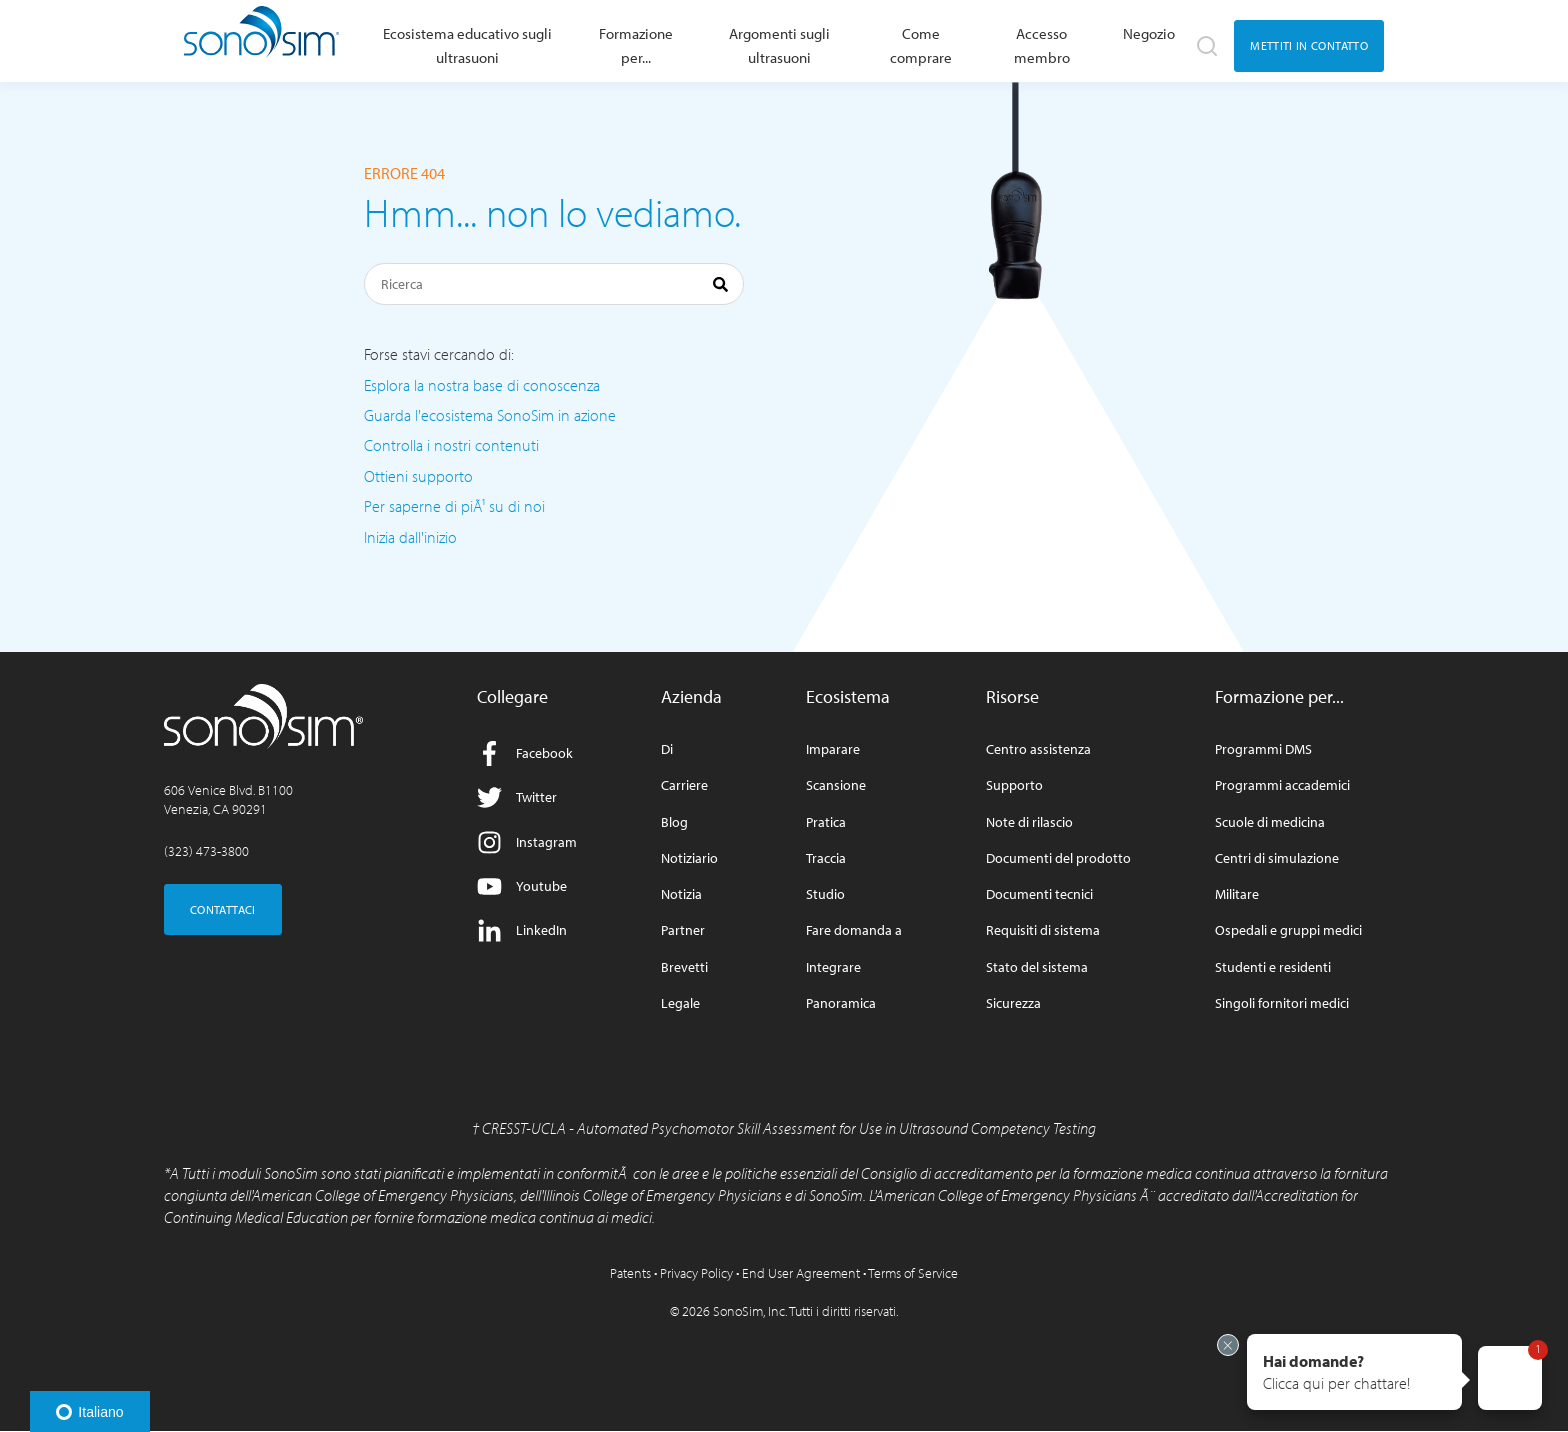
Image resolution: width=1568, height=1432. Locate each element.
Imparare (833, 749)
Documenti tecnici (1039, 894)
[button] (1354, 1372)
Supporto (1014, 785)
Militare (1237, 894)
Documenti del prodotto (1058, 858)
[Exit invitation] (1228, 1345)
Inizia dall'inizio (410, 537)
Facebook (525, 753)
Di (667, 749)
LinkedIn (522, 930)
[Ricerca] (554, 284)
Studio (825, 894)
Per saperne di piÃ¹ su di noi (454, 506)
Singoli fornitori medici (1282, 1003)
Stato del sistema (1037, 967)
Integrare (833, 967)
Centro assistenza (1038, 749)
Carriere (684, 785)
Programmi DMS (1263, 749)
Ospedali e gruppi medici (1288, 930)
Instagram (527, 842)
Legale (680, 1003)
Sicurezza (1013, 1003)
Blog (674, 822)
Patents (630, 1273)
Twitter (517, 797)
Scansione (836, 785)
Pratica (826, 822)
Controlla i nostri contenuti (451, 445)
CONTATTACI (223, 909)
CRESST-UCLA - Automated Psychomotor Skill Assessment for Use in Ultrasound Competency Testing (789, 1128)
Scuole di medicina (1270, 822)
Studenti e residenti (1273, 967)
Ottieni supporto (418, 476)
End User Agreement (801, 1273)
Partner (683, 930)
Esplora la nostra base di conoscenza (482, 385)
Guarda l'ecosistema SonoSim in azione (490, 415)
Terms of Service (913, 1273)
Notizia (681, 894)
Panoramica (841, 1003)
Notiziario (689, 858)
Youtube (522, 886)
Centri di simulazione (1277, 858)
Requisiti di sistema (1043, 930)
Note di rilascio (1029, 822)
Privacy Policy (696, 1273)
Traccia (826, 858)
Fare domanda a (854, 930)
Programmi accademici (1282, 785)
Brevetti (684, 967)
